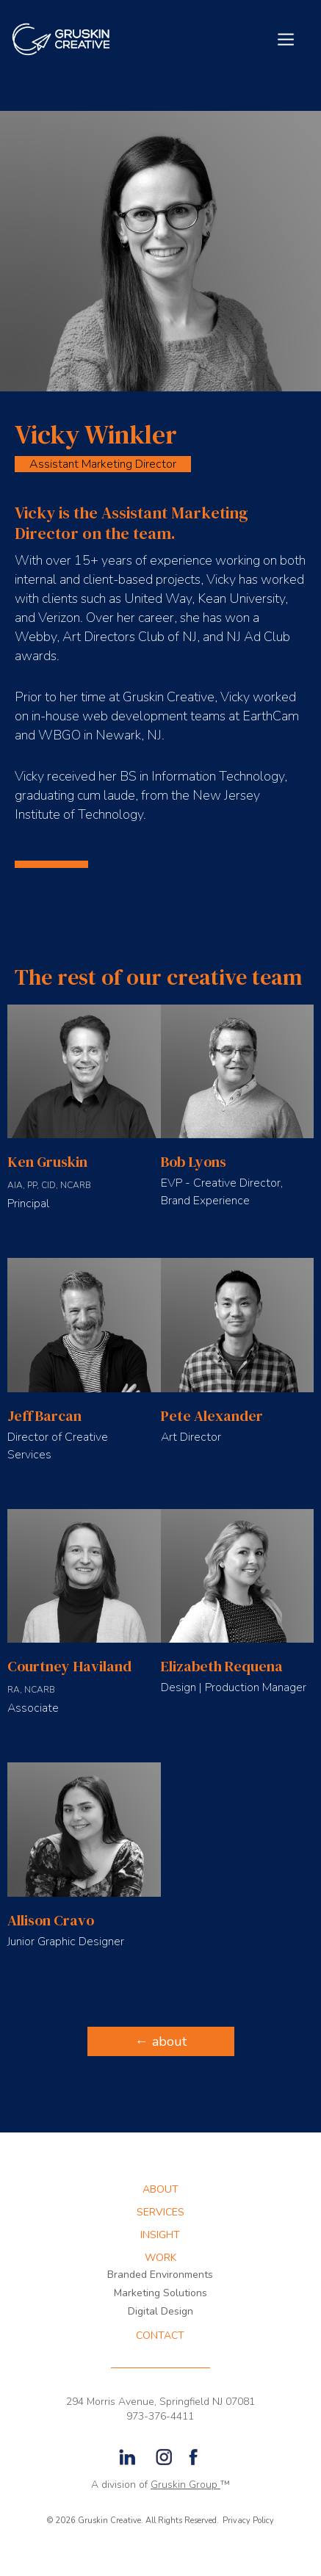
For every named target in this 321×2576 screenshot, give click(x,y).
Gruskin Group (185, 2485)
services (160, 2212)
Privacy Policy (248, 2521)
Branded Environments (160, 2275)
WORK (160, 2258)
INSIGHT (160, 2235)
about (160, 2190)
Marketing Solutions (160, 2293)
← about (161, 2041)
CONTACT (160, 2336)
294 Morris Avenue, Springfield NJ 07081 (160, 2402)
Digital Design (160, 2311)
